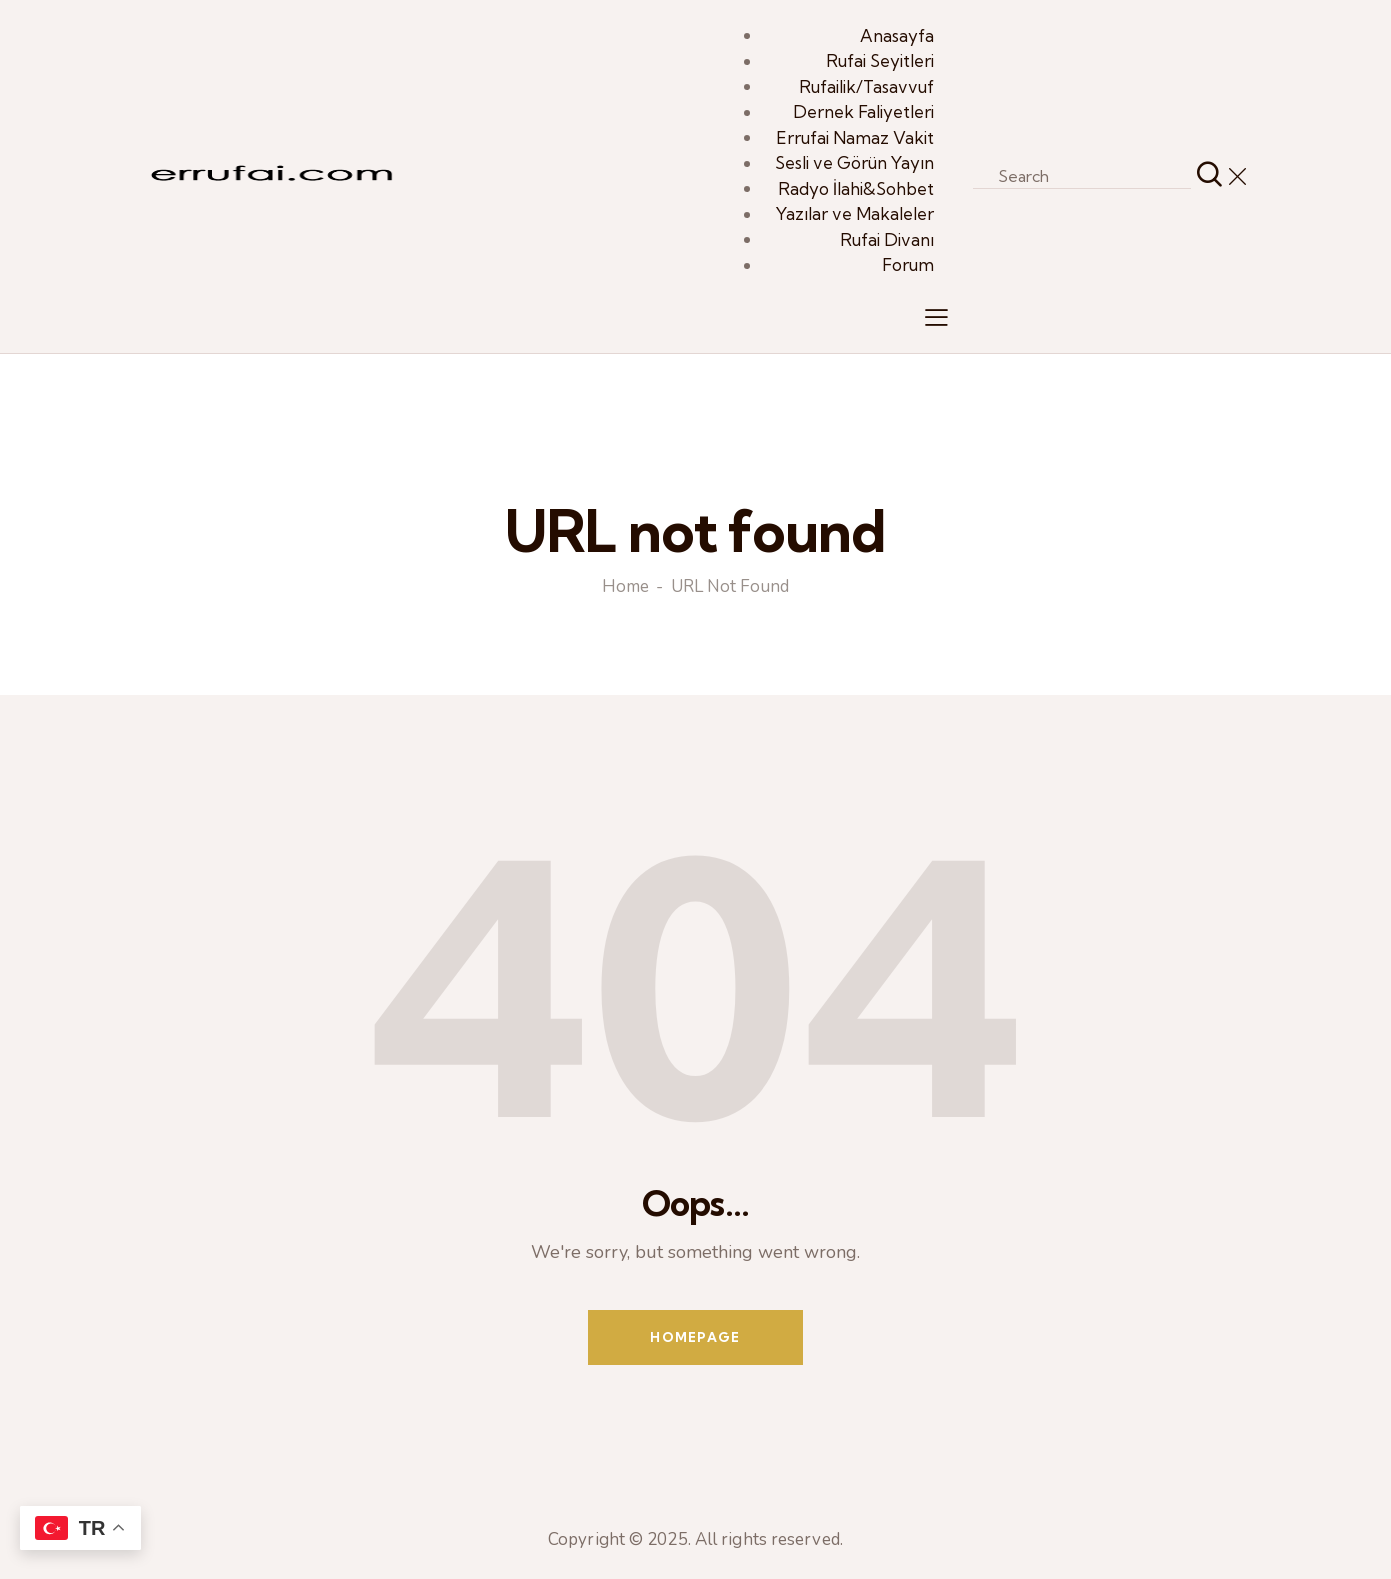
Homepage (695, 1337)
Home (625, 588)
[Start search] (1209, 175)
